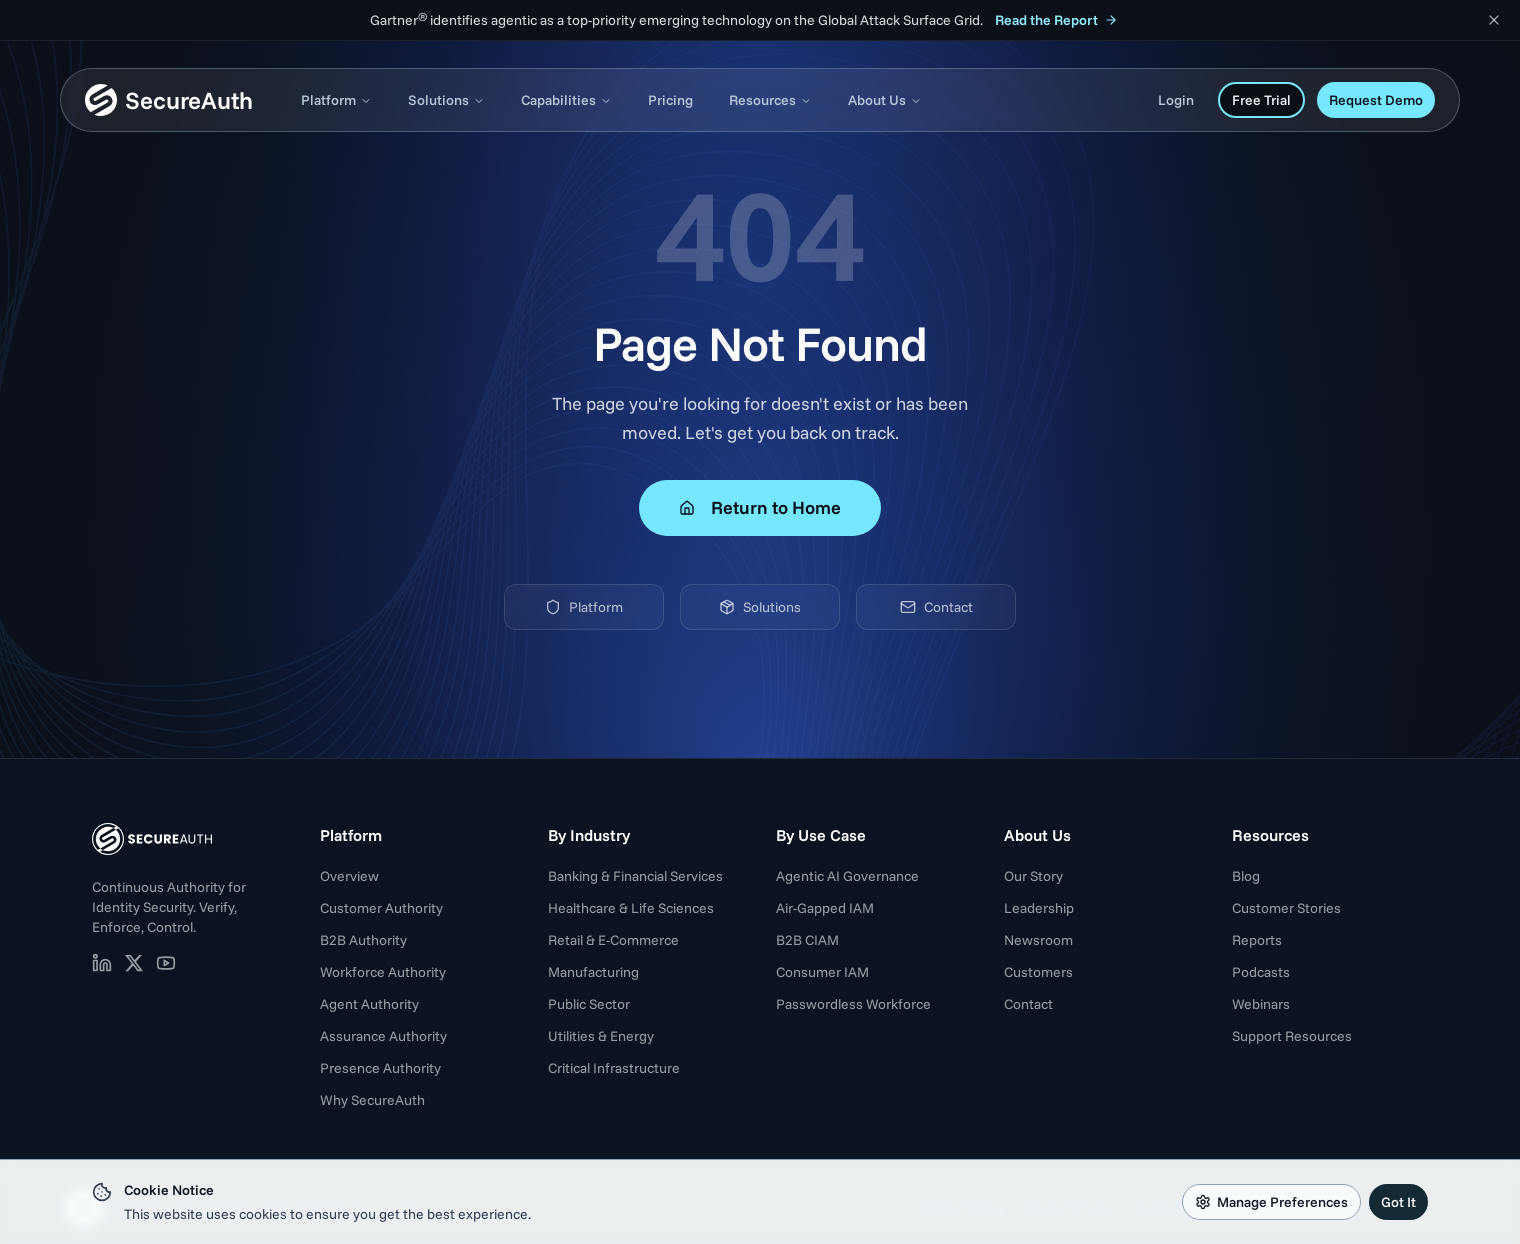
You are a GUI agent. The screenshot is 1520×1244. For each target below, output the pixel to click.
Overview (349, 876)
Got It (1398, 1202)
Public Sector (589, 1004)
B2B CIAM (807, 940)
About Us (885, 100)
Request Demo (1376, 100)
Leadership (1039, 908)
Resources (770, 100)
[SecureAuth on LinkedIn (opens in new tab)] (102, 963)
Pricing (670, 100)
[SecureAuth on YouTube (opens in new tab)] (166, 963)
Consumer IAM (822, 972)
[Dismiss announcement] (1494, 20)
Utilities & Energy (601, 1036)
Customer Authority (381, 908)
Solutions (446, 100)
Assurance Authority (383, 1036)
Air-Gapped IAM (825, 908)
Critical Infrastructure (614, 1068)
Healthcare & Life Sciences (631, 908)
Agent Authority (369, 1004)
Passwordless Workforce (853, 1004)
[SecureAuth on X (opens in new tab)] (134, 963)
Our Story (1033, 876)
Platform (336, 100)
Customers (1038, 972)
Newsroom (1038, 940)
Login (1176, 100)
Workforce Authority (383, 972)
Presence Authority (380, 1068)
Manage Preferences (1271, 1202)
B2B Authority (363, 940)
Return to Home (760, 507)
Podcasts (1261, 972)
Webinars (1261, 1004)
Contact (936, 607)
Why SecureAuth (372, 1100)
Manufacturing (593, 972)
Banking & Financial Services (635, 876)
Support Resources (1292, 1036)
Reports (1257, 940)
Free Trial (1261, 100)
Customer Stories (1286, 908)
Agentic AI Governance (847, 876)
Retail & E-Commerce (613, 940)
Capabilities (566, 100)
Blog (1246, 876)
